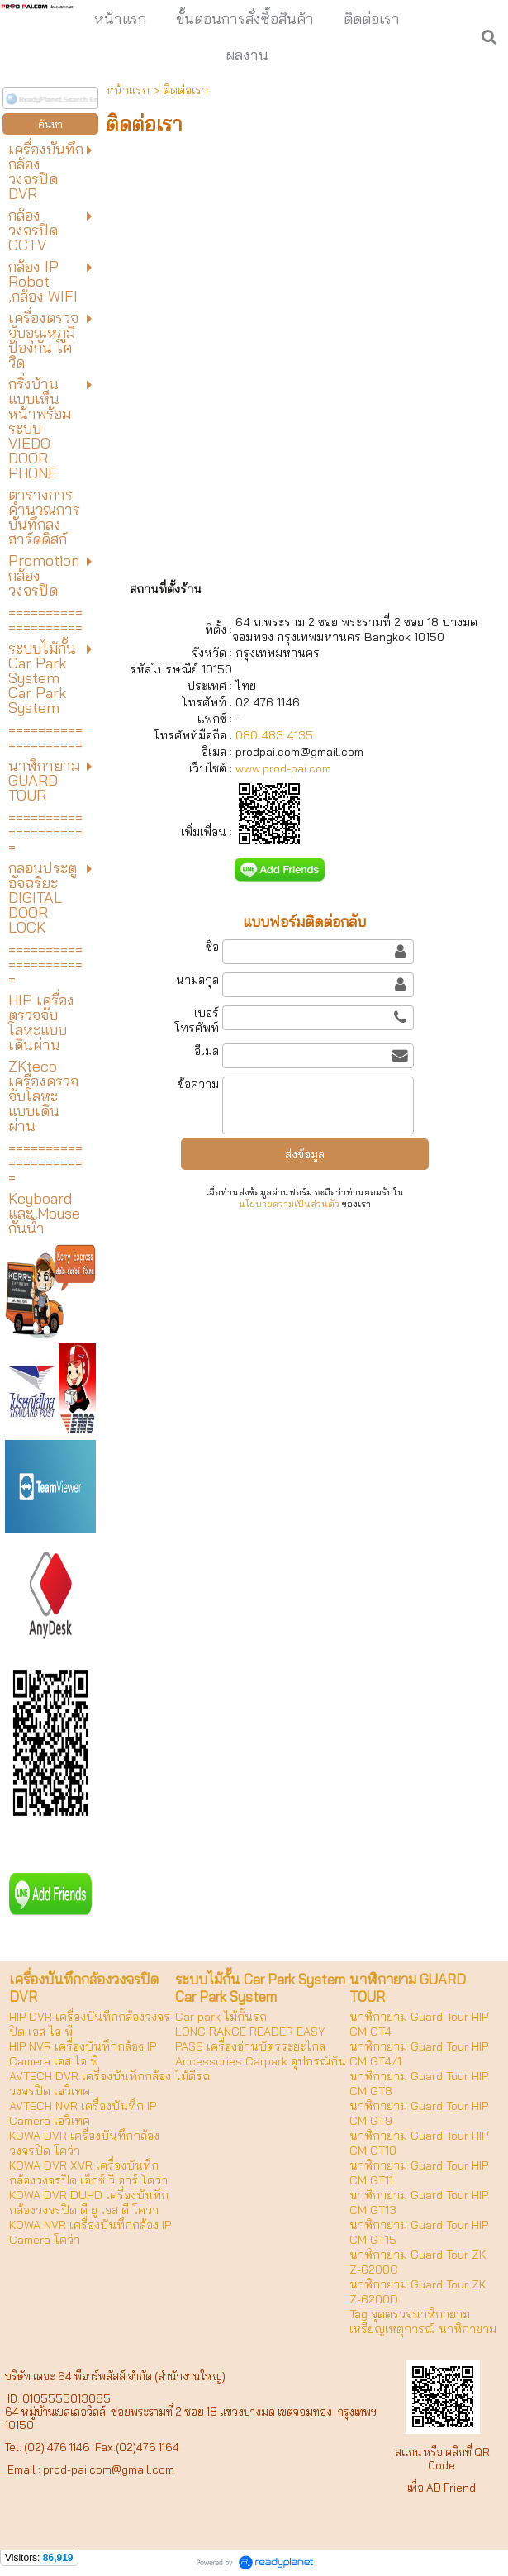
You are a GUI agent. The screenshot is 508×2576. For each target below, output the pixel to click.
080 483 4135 (272, 735)
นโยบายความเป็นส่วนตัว (289, 1204)
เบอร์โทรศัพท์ (196, 1020)
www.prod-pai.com (283, 768)
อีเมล (206, 1050)
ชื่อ (212, 946)
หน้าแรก (128, 90)
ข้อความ (198, 1084)
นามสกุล (197, 979)
